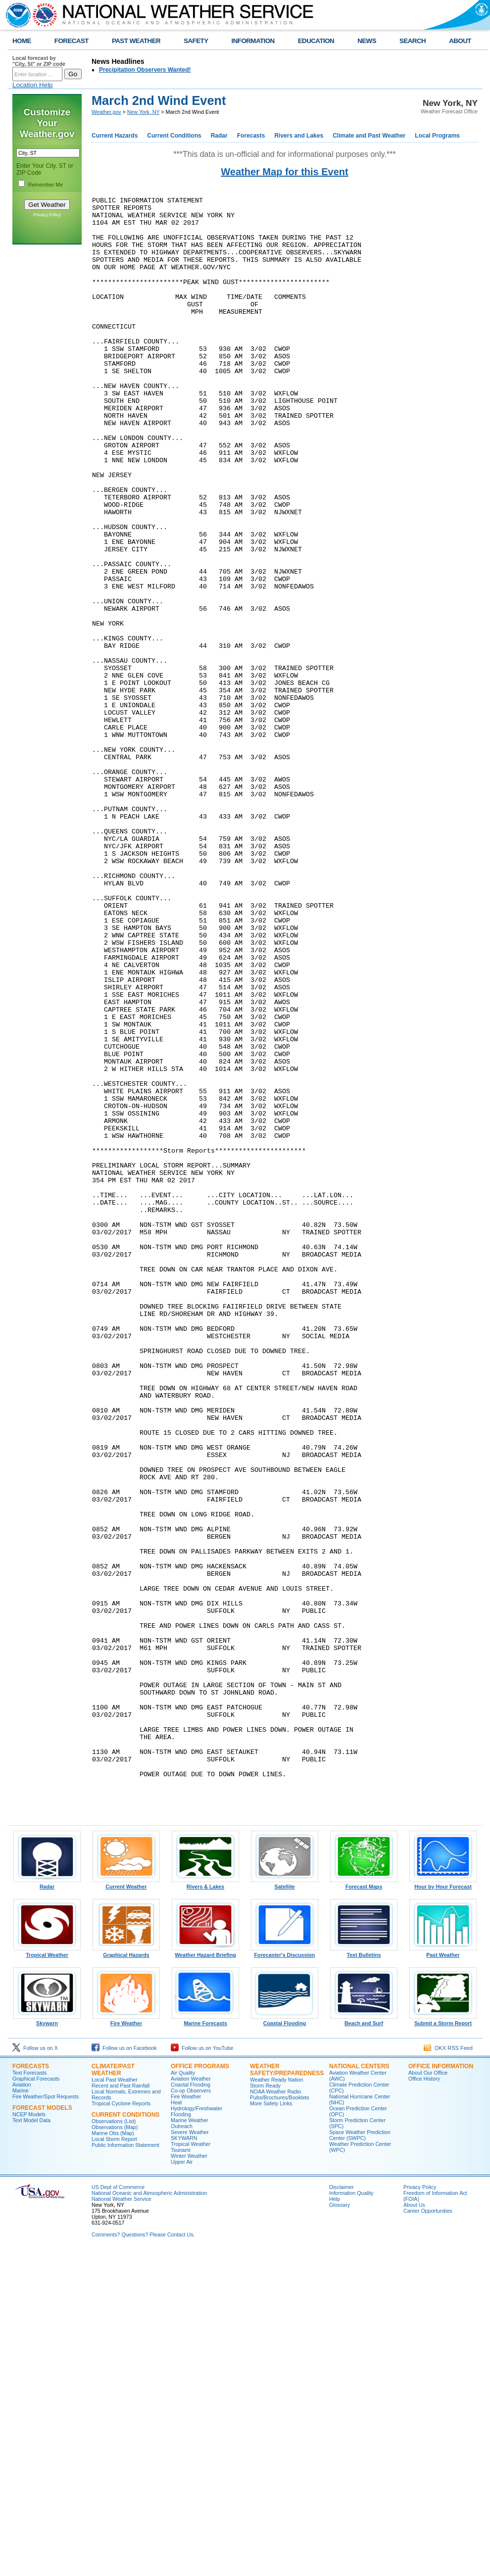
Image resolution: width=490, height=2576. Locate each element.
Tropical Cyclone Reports (121, 2427)
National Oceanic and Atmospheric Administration (149, 2517)
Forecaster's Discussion (284, 2276)
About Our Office (427, 2396)
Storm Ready (265, 2409)
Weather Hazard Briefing (205, 2276)
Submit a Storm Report (443, 2344)
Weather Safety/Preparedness (287, 2393)
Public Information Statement (125, 2469)
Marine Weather (189, 2444)
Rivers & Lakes (205, 2207)
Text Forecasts (29, 2396)
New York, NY (143, 112)
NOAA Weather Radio (275, 2415)
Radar (219, 135)
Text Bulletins (363, 2276)
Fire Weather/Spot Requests (45, 2420)
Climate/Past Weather (113, 2393)
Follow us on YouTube (202, 2372)
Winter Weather (189, 2479)
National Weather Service (121, 2523)
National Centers (359, 2389)
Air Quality (183, 2396)
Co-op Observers (191, 2414)
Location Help (32, 85)
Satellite (284, 2207)
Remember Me (45, 185)
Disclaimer (341, 2511)
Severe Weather (190, 2456)
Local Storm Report (114, 2463)
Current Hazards (115, 135)
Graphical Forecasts (35, 2402)
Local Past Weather (115, 2403)
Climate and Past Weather (369, 135)
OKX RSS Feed (448, 2372)
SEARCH (412, 41)
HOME (21, 41)
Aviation (21, 2408)
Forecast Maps (363, 2207)
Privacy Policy (47, 214)
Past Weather (443, 2276)
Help (334, 2523)
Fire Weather (126, 2344)
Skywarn (47, 2344)
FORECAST (71, 41)
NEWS (366, 41)
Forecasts (251, 135)
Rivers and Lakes (298, 135)
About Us (414, 2528)
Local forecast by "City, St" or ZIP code (38, 61)
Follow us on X (35, 2372)
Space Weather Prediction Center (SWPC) (360, 2459)
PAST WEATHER (136, 41)
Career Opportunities (427, 2534)
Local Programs (437, 135)
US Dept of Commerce (118, 2511)
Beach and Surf (363, 2344)
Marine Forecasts (205, 2344)
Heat (176, 2426)
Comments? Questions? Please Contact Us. (143, 2558)
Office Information (440, 2389)
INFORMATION (253, 41)
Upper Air (182, 2485)
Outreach (182, 2450)
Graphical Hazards (126, 2276)
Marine (20, 2414)
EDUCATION (316, 41)
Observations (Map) (115, 2451)
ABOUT (460, 41)
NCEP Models (29, 2438)
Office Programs (200, 2389)
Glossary (339, 2528)
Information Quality (351, 2517)
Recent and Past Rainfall (120, 2409)
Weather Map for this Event (284, 171)
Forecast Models (42, 2431)
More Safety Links (271, 2427)
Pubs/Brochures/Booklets (279, 2421)
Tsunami (181, 2474)
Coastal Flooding (284, 2344)
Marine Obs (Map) (113, 2457)
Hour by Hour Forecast (443, 2207)
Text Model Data (31, 2444)
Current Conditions (174, 135)
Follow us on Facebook (124, 2372)
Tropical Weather (47, 2276)
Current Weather (126, 2207)
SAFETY (196, 41)
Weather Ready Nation (276, 2403)
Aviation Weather (191, 2402)
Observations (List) (114, 2445)
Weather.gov (106, 112)
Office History (424, 2402)
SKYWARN (184, 2462)
